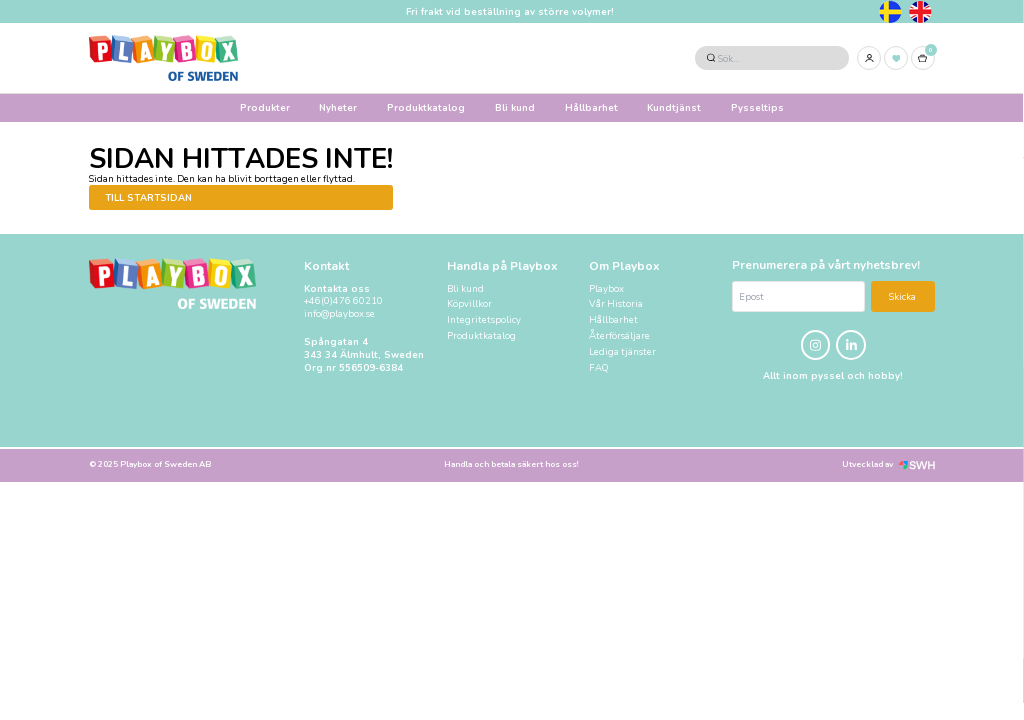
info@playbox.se (339, 314)
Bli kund (515, 107)
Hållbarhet (591, 107)
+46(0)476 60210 (343, 301)
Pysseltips (757, 107)
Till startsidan (148, 197)
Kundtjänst (674, 107)
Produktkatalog (426, 107)
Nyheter (338, 107)
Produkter (265, 107)
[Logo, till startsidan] (163, 58)
